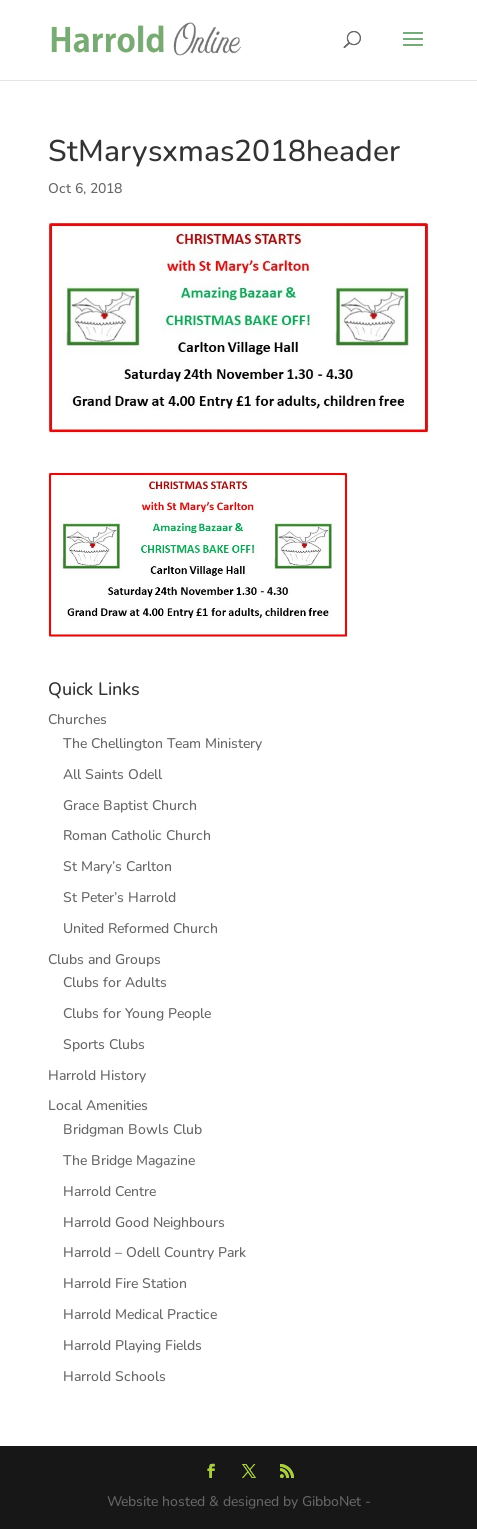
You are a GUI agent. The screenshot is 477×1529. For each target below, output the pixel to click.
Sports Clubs (104, 1044)
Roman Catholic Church (137, 835)
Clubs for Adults (115, 982)
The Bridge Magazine (129, 1160)
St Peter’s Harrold (119, 897)
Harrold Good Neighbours (144, 1222)
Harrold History (97, 1075)
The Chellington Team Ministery (162, 743)
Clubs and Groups (104, 959)
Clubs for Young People (137, 1013)
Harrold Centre (109, 1191)
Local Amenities (98, 1105)
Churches (77, 719)
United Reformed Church (140, 928)
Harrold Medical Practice (140, 1314)
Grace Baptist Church (130, 805)
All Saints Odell (112, 774)
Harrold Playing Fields (132, 1345)
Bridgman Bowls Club (132, 1129)
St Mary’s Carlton (117, 866)
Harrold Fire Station (125, 1283)
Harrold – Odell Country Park (154, 1252)
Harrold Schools (114, 1376)
